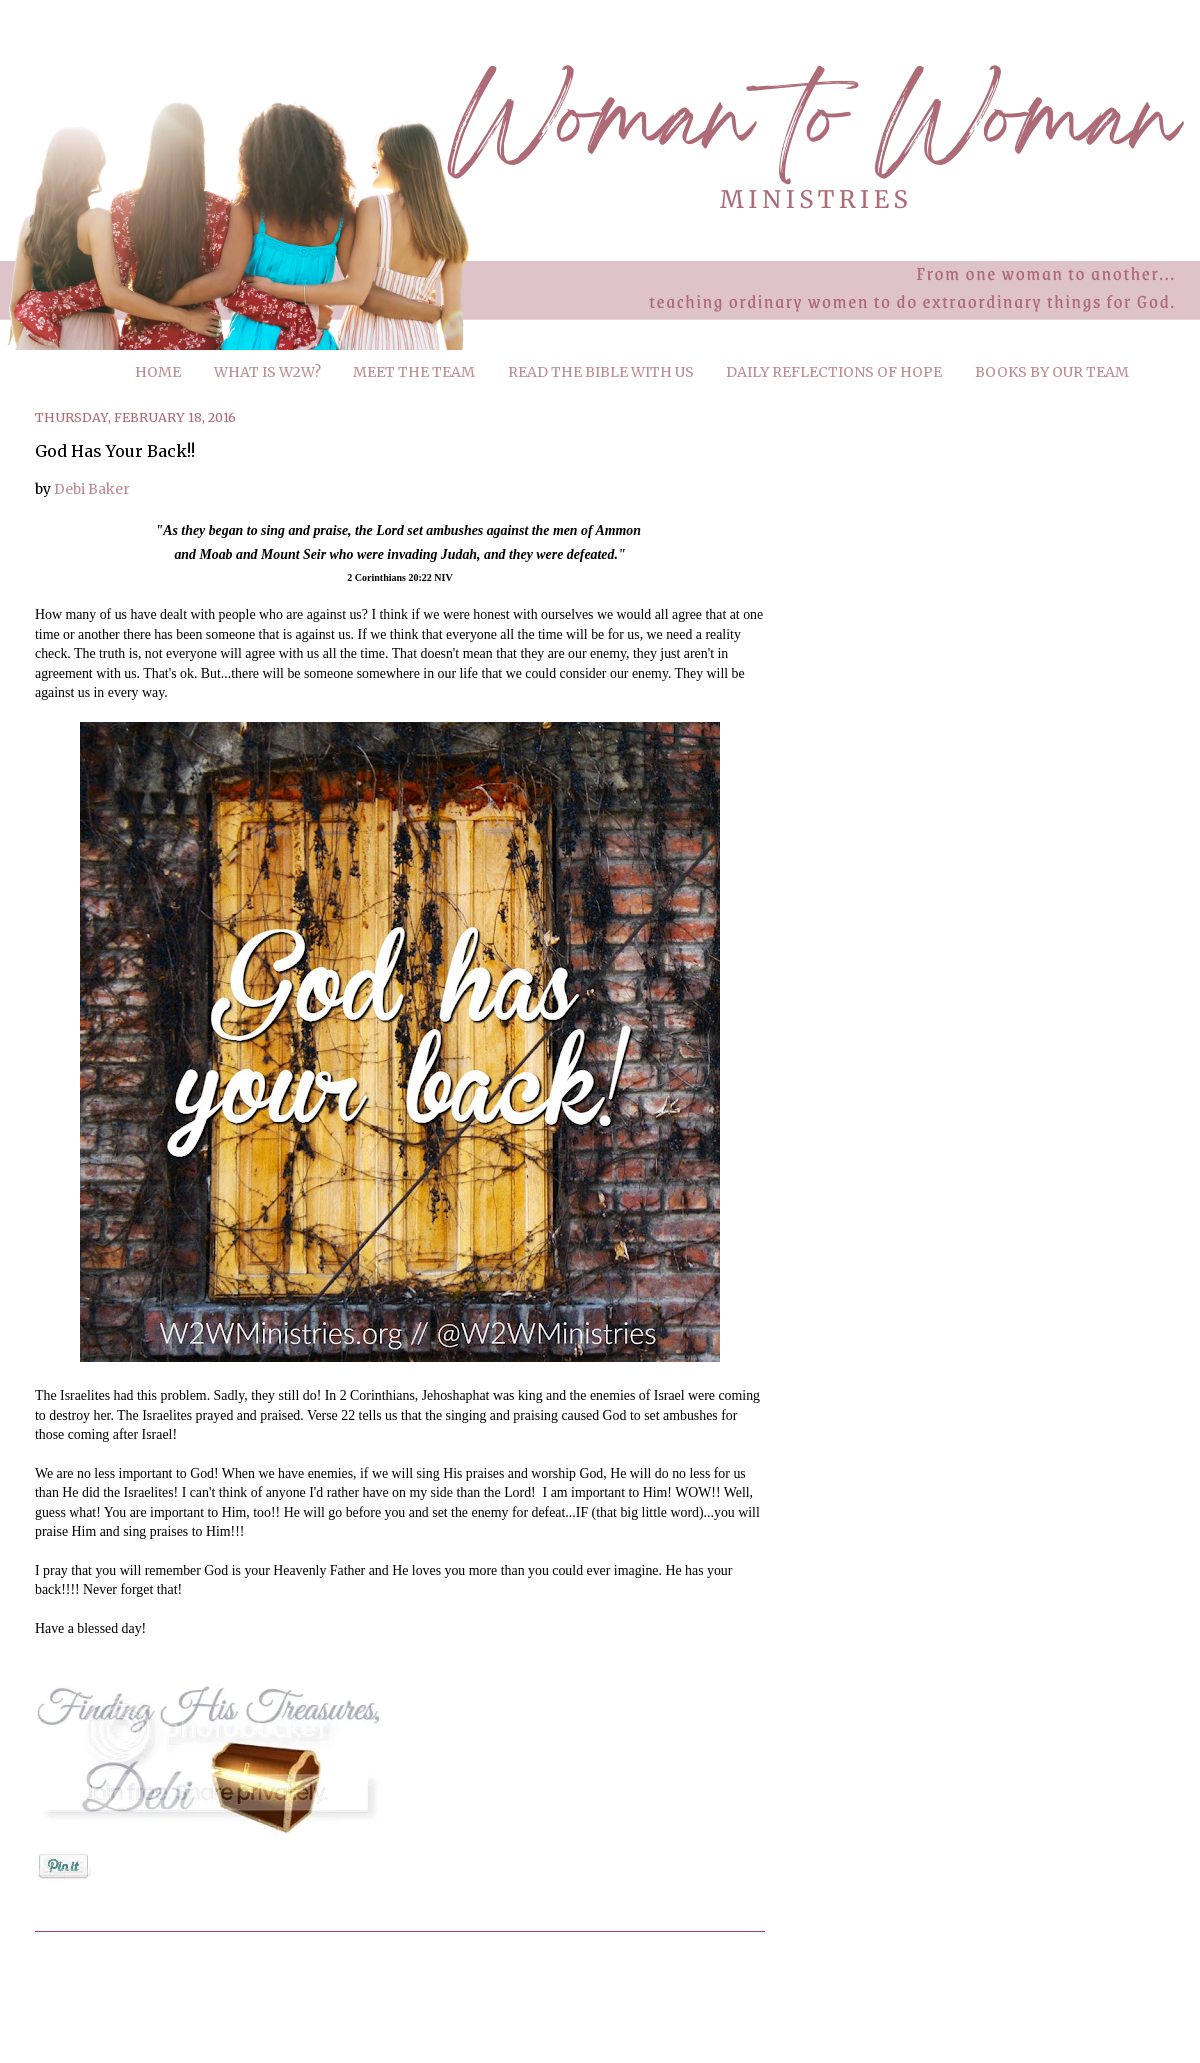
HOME (158, 372)
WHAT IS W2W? (267, 372)
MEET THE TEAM (414, 372)
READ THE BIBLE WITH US (601, 372)
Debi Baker (92, 489)
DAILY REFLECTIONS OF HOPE (834, 372)
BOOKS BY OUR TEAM (1052, 372)
